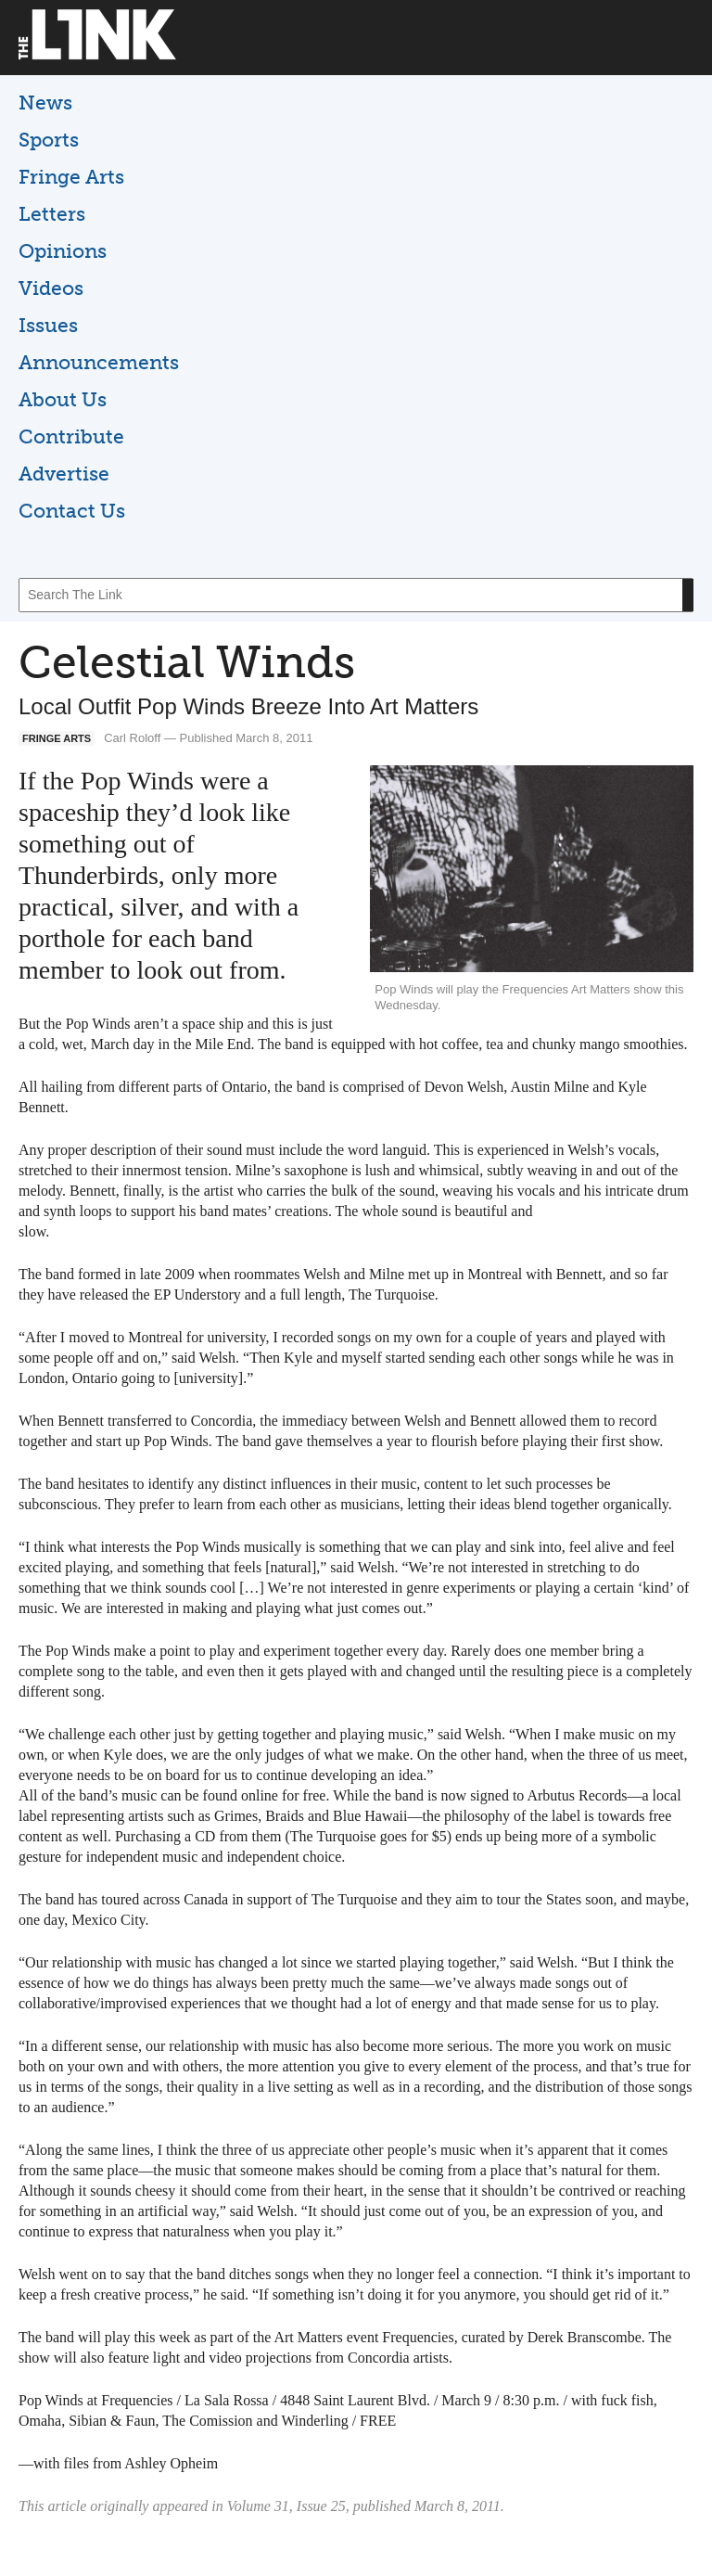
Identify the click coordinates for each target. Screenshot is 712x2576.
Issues (48, 325)
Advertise (64, 473)
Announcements (99, 362)
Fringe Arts (71, 176)
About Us (63, 399)
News (45, 102)
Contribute (71, 436)
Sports (49, 139)
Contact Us (72, 510)
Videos (51, 288)
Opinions (63, 251)
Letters (52, 213)
